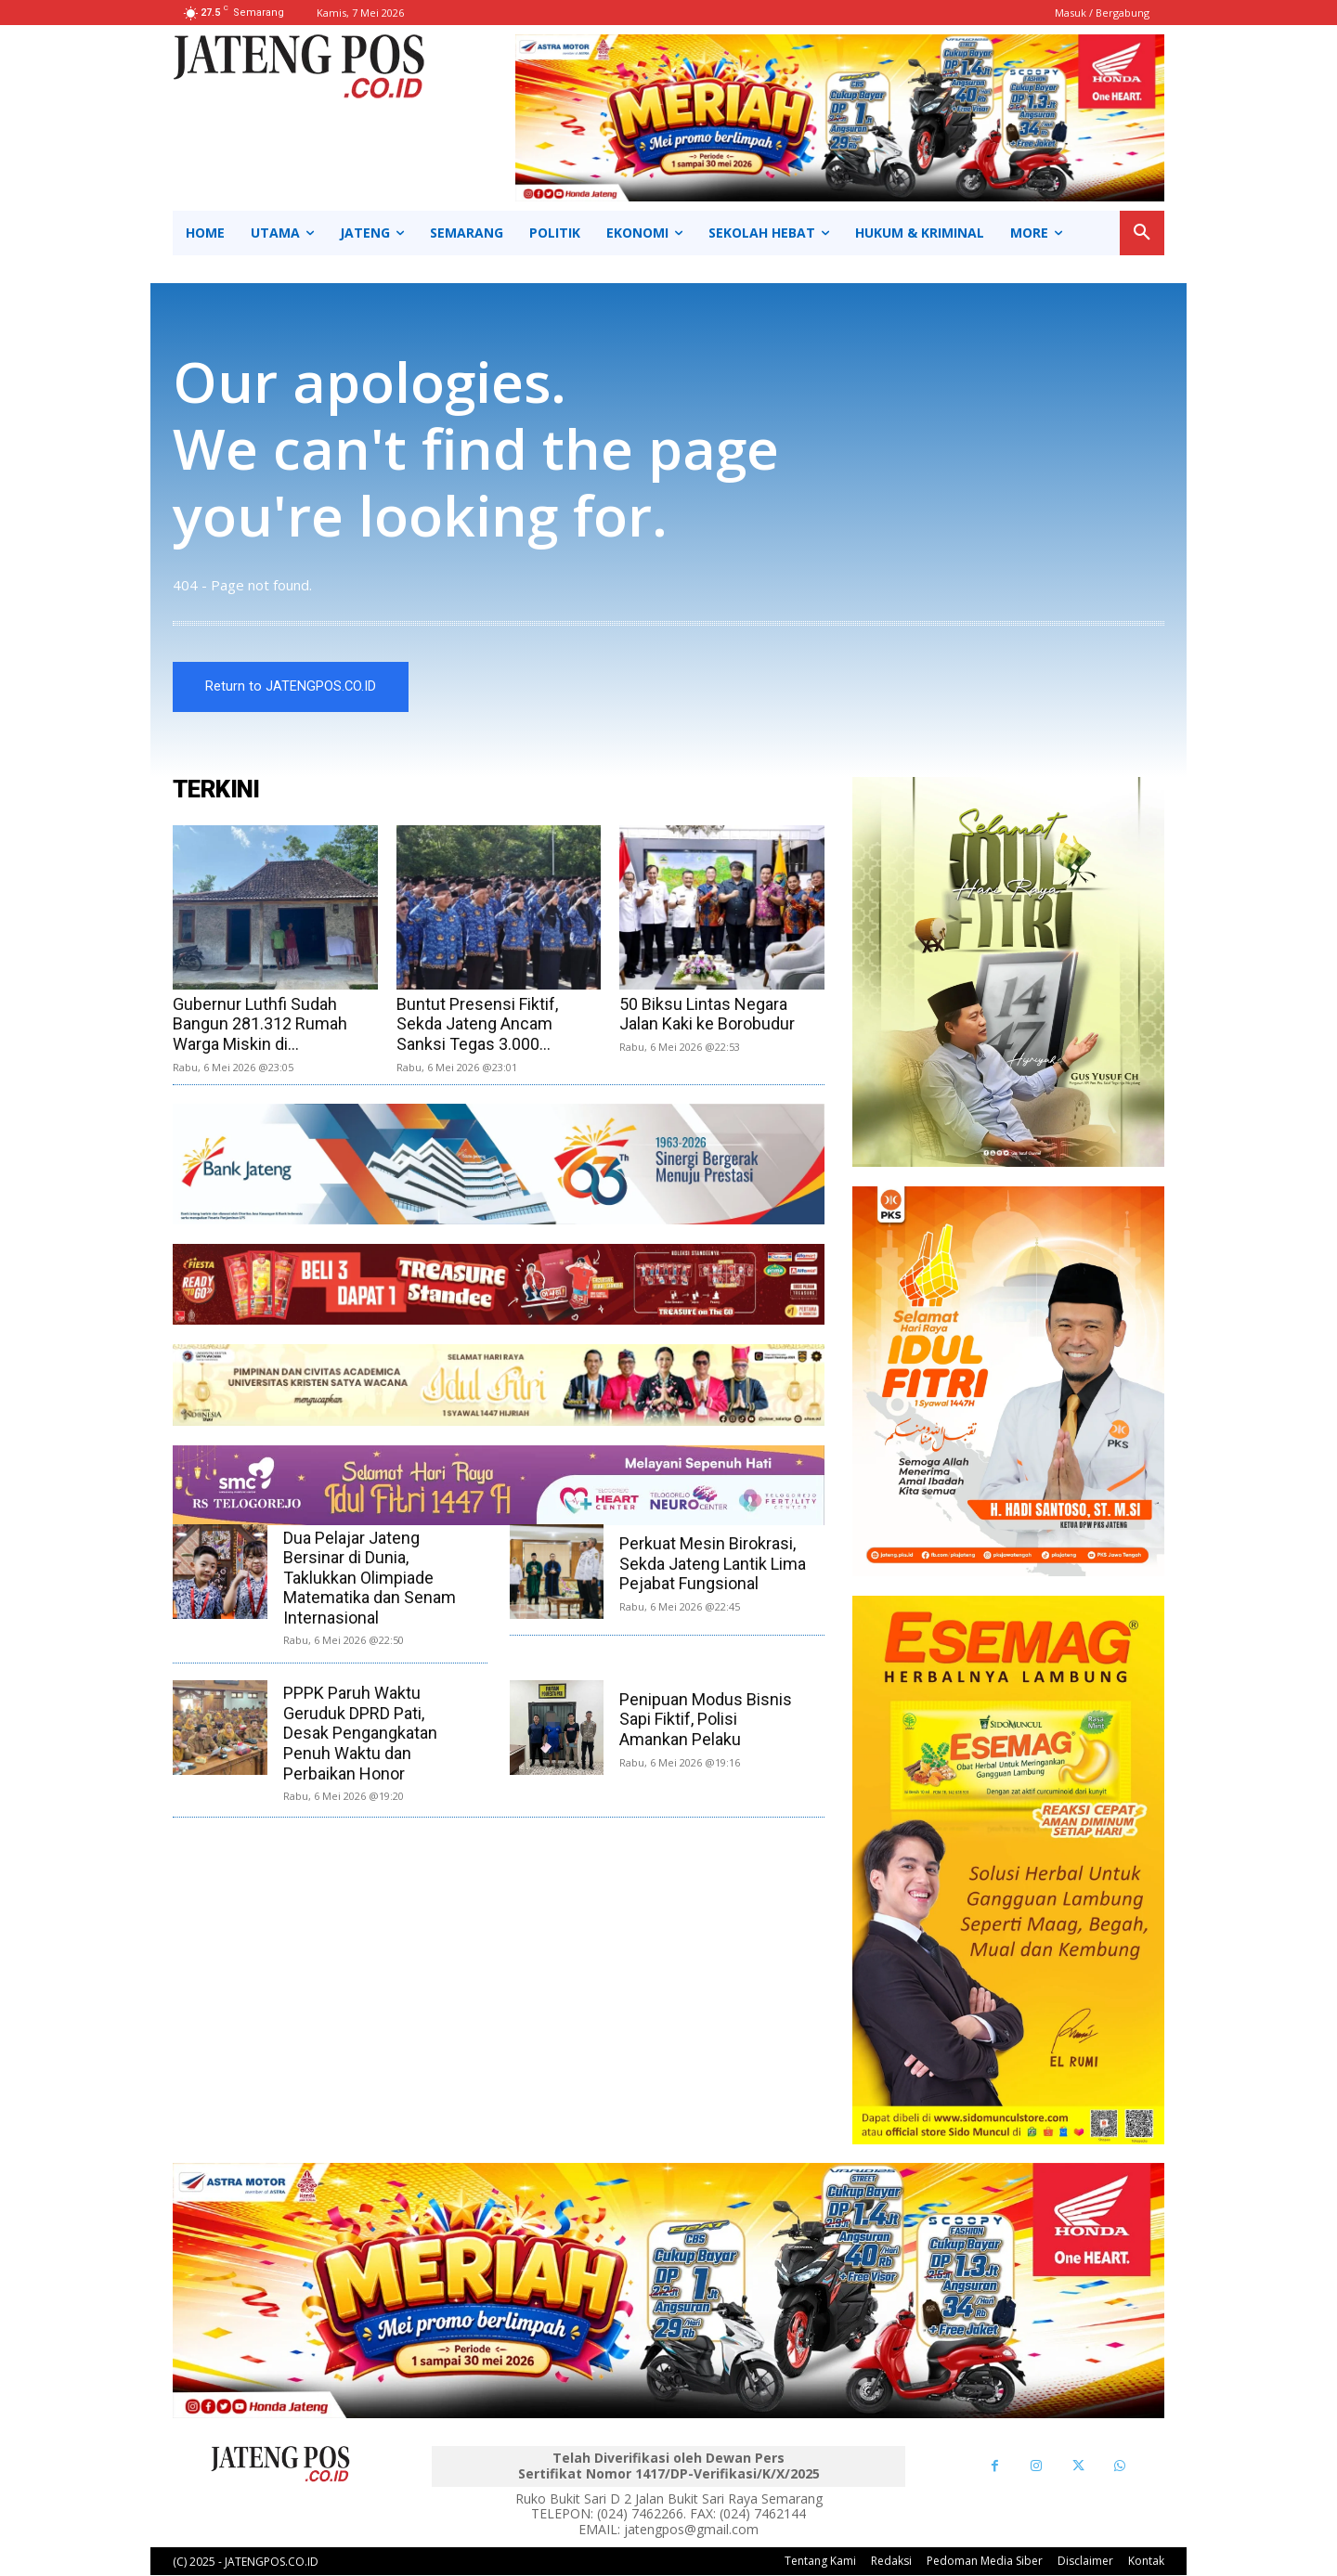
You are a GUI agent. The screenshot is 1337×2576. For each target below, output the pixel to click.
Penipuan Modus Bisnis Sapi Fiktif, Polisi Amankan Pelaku (705, 1719)
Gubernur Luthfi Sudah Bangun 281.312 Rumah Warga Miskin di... (260, 1024)
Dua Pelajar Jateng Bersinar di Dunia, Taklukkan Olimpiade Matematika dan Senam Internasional (369, 1577)
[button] (1142, 233)
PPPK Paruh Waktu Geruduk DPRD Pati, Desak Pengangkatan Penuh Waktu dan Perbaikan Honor (360, 1733)
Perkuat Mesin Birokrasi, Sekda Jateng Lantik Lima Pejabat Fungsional (712, 1564)
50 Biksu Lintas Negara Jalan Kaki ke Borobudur (707, 1014)
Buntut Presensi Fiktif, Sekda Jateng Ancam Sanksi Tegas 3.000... (477, 1024)
